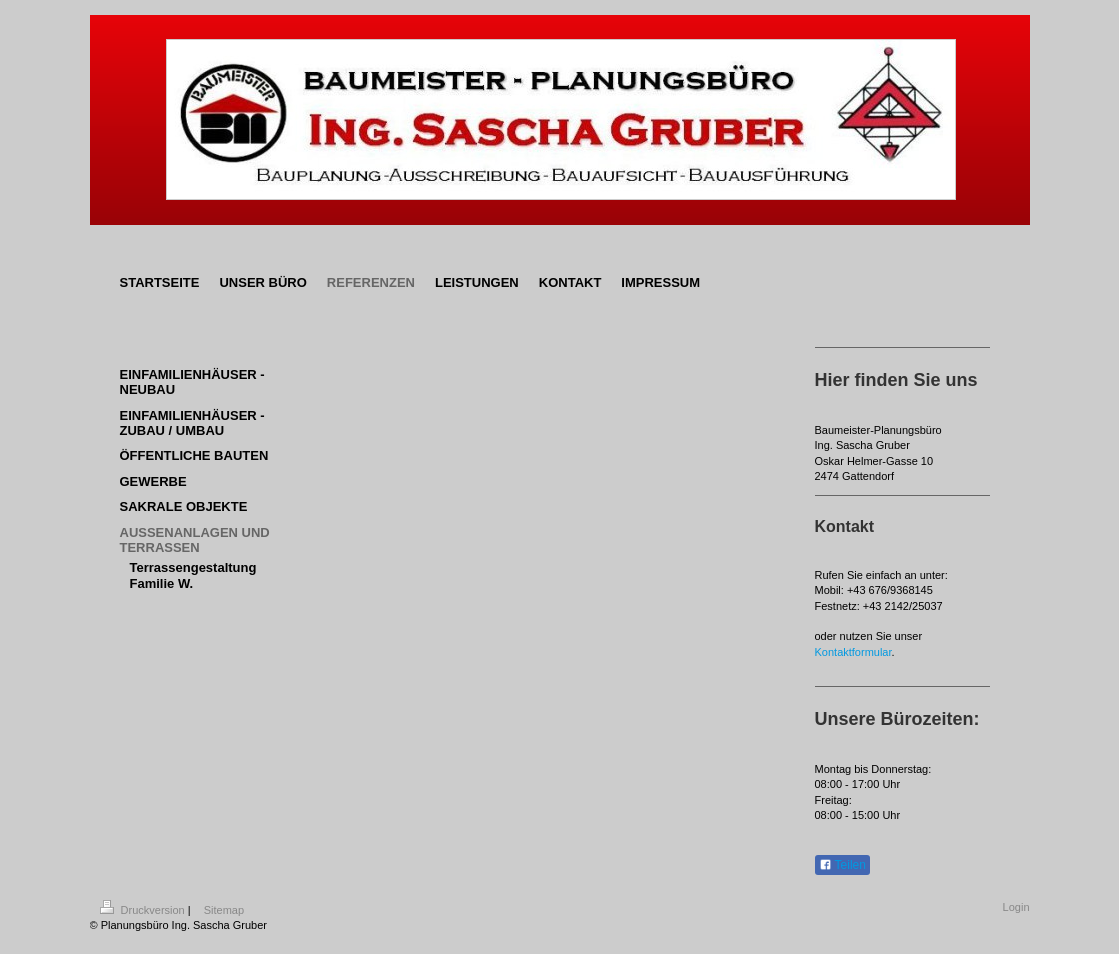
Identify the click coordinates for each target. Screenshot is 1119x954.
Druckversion (144, 910)
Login (1016, 907)
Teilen (842, 865)
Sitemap (224, 910)
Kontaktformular (853, 652)
